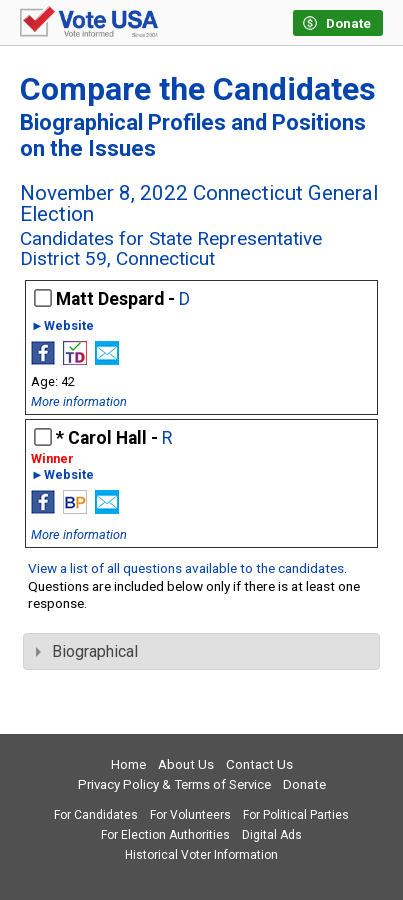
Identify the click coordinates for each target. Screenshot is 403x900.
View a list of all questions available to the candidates (186, 568)
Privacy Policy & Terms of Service (174, 784)
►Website (62, 326)
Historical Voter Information (201, 855)
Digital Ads (272, 835)
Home (128, 764)
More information (79, 401)
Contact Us (259, 764)
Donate (304, 784)
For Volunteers (190, 815)
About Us (186, 764)
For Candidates (96, 815)
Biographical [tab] (87, 651)
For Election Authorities (165, 835)
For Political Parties (296, 815)
